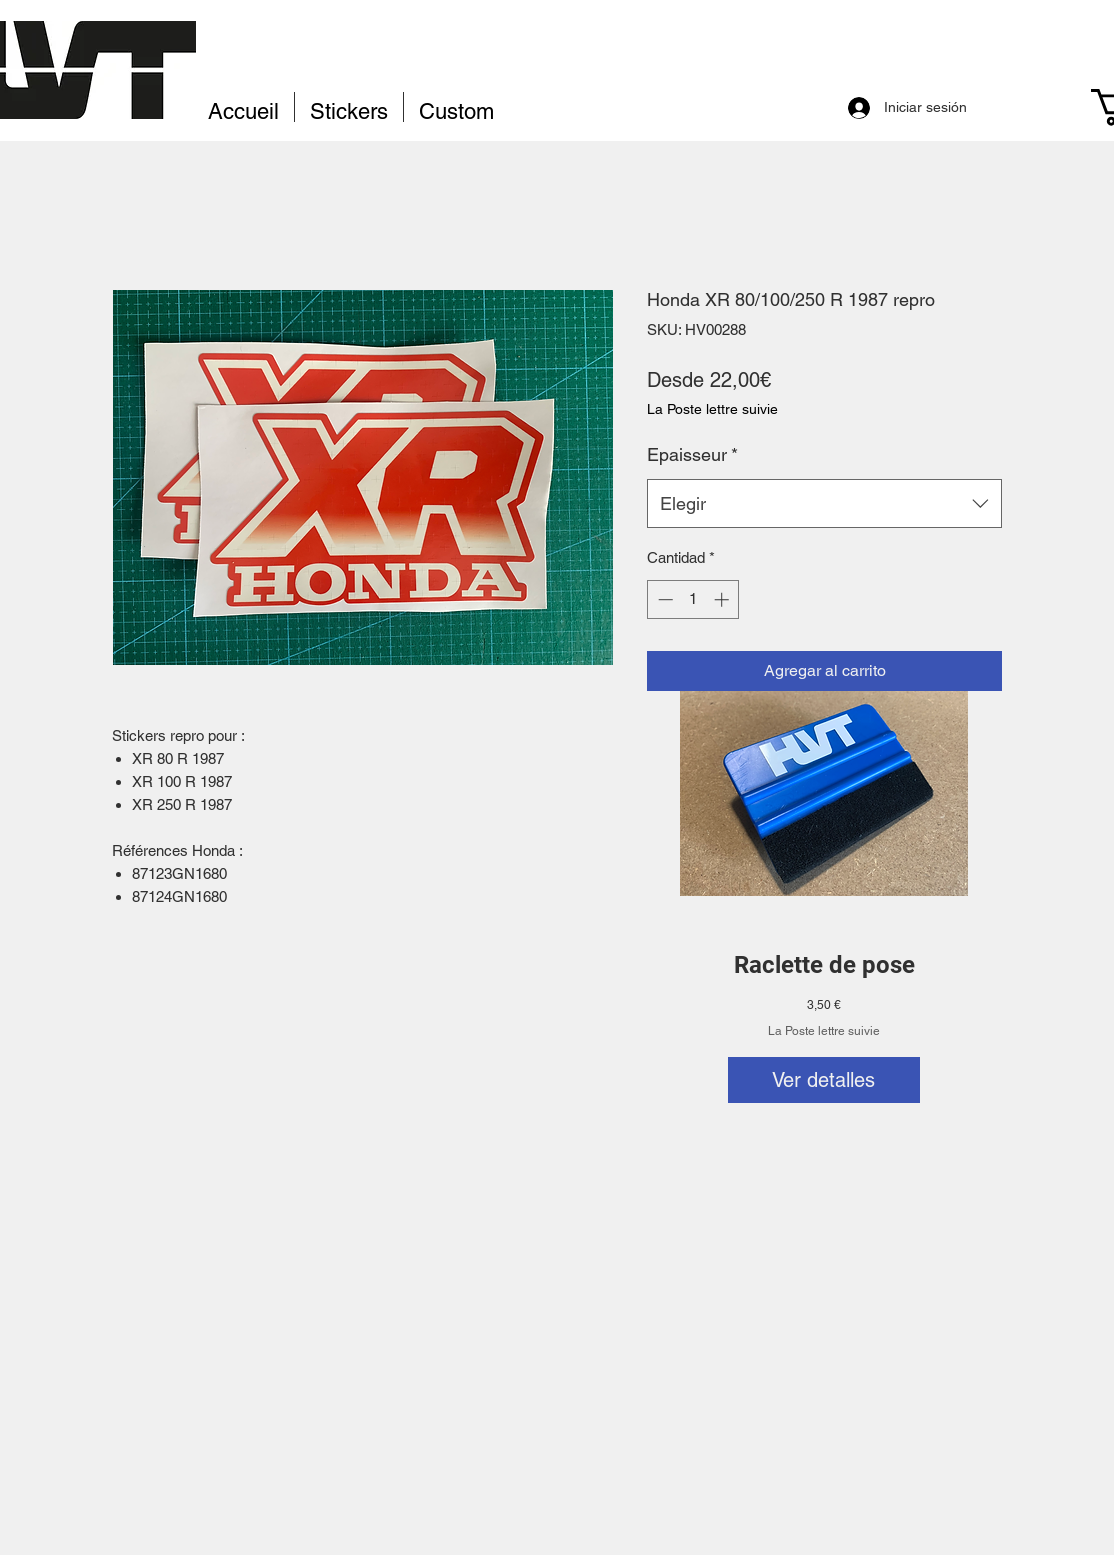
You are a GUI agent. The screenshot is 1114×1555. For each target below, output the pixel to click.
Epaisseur (692, 454)
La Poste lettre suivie (824, 1031)
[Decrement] (663, 599)
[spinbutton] (693, 599)
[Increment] (723, 599)
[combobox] (824, 504)
